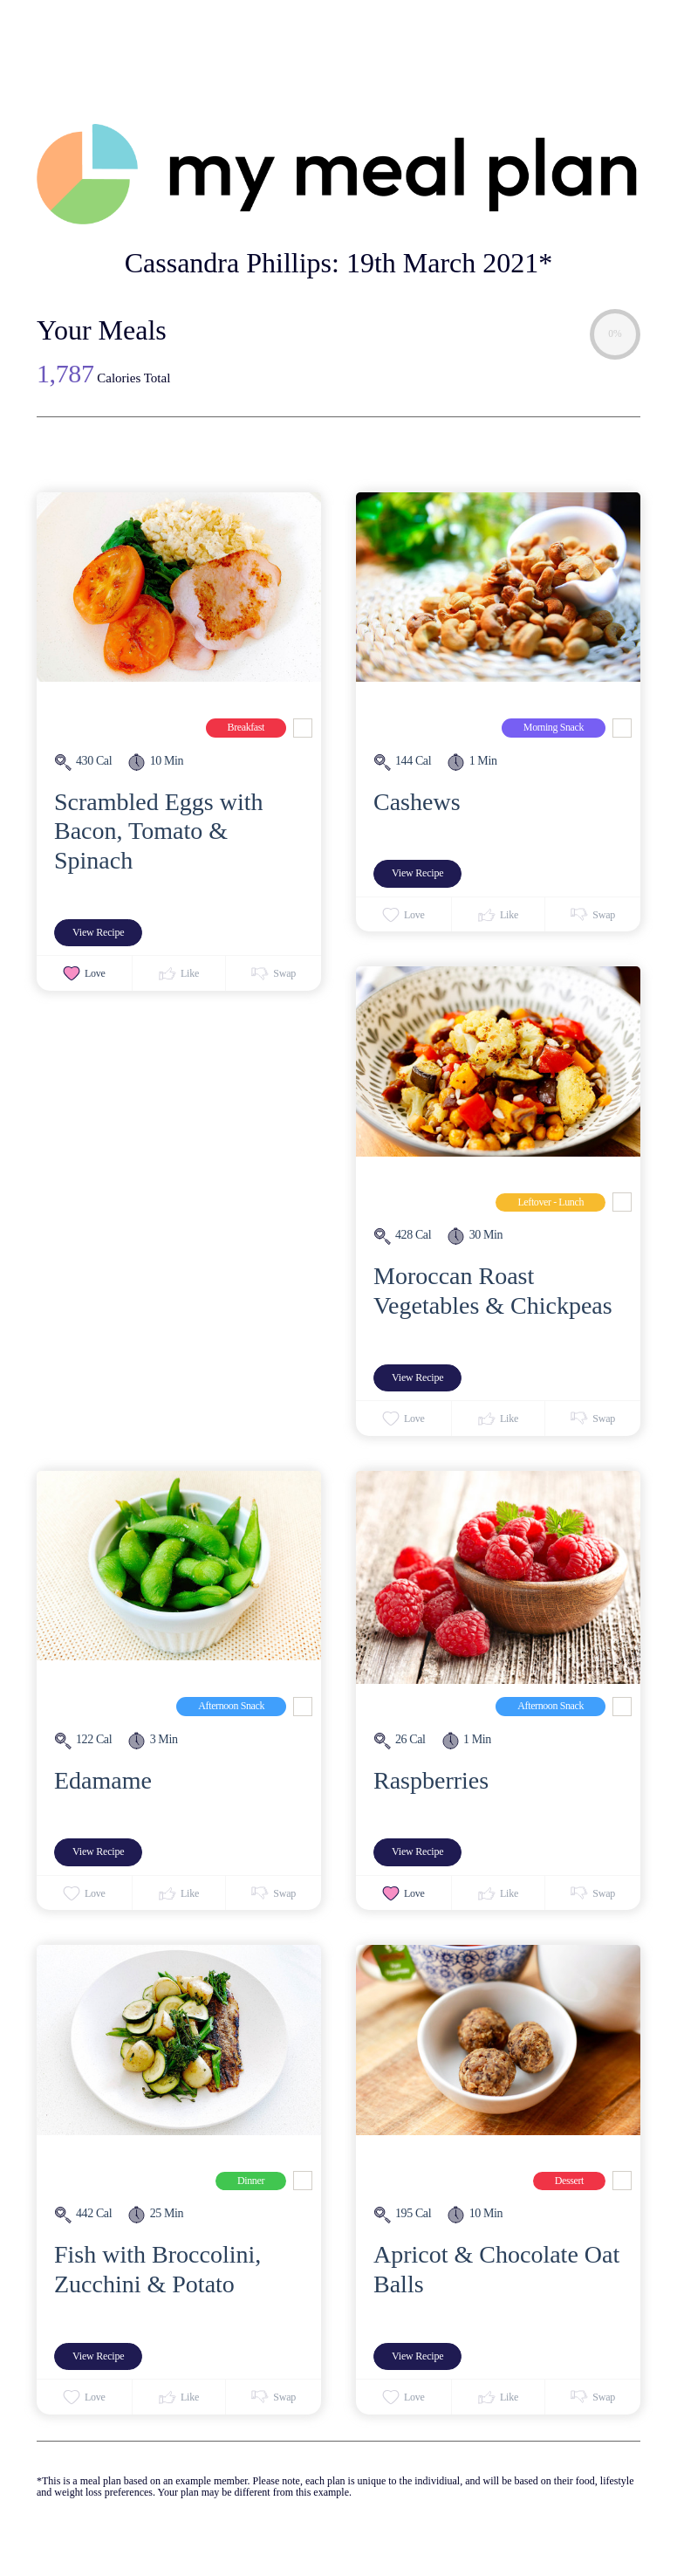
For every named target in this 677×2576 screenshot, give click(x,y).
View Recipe (98, 932)
